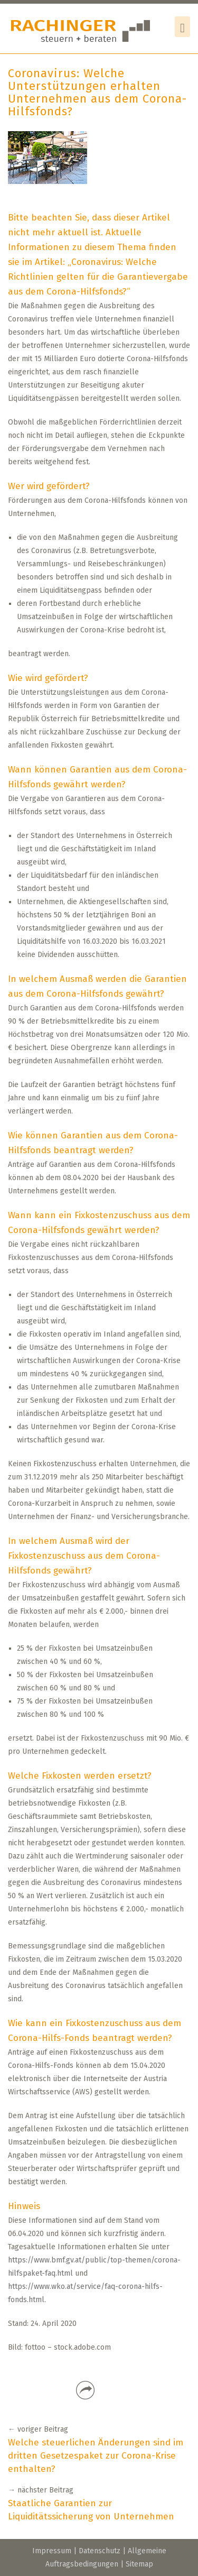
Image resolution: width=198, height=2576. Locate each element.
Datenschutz (99, 2550)
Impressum (51, 2550)
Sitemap (139, 2564)
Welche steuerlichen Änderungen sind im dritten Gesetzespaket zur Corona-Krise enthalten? (95, 2455)
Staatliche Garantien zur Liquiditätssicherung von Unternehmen (91, 2510)
